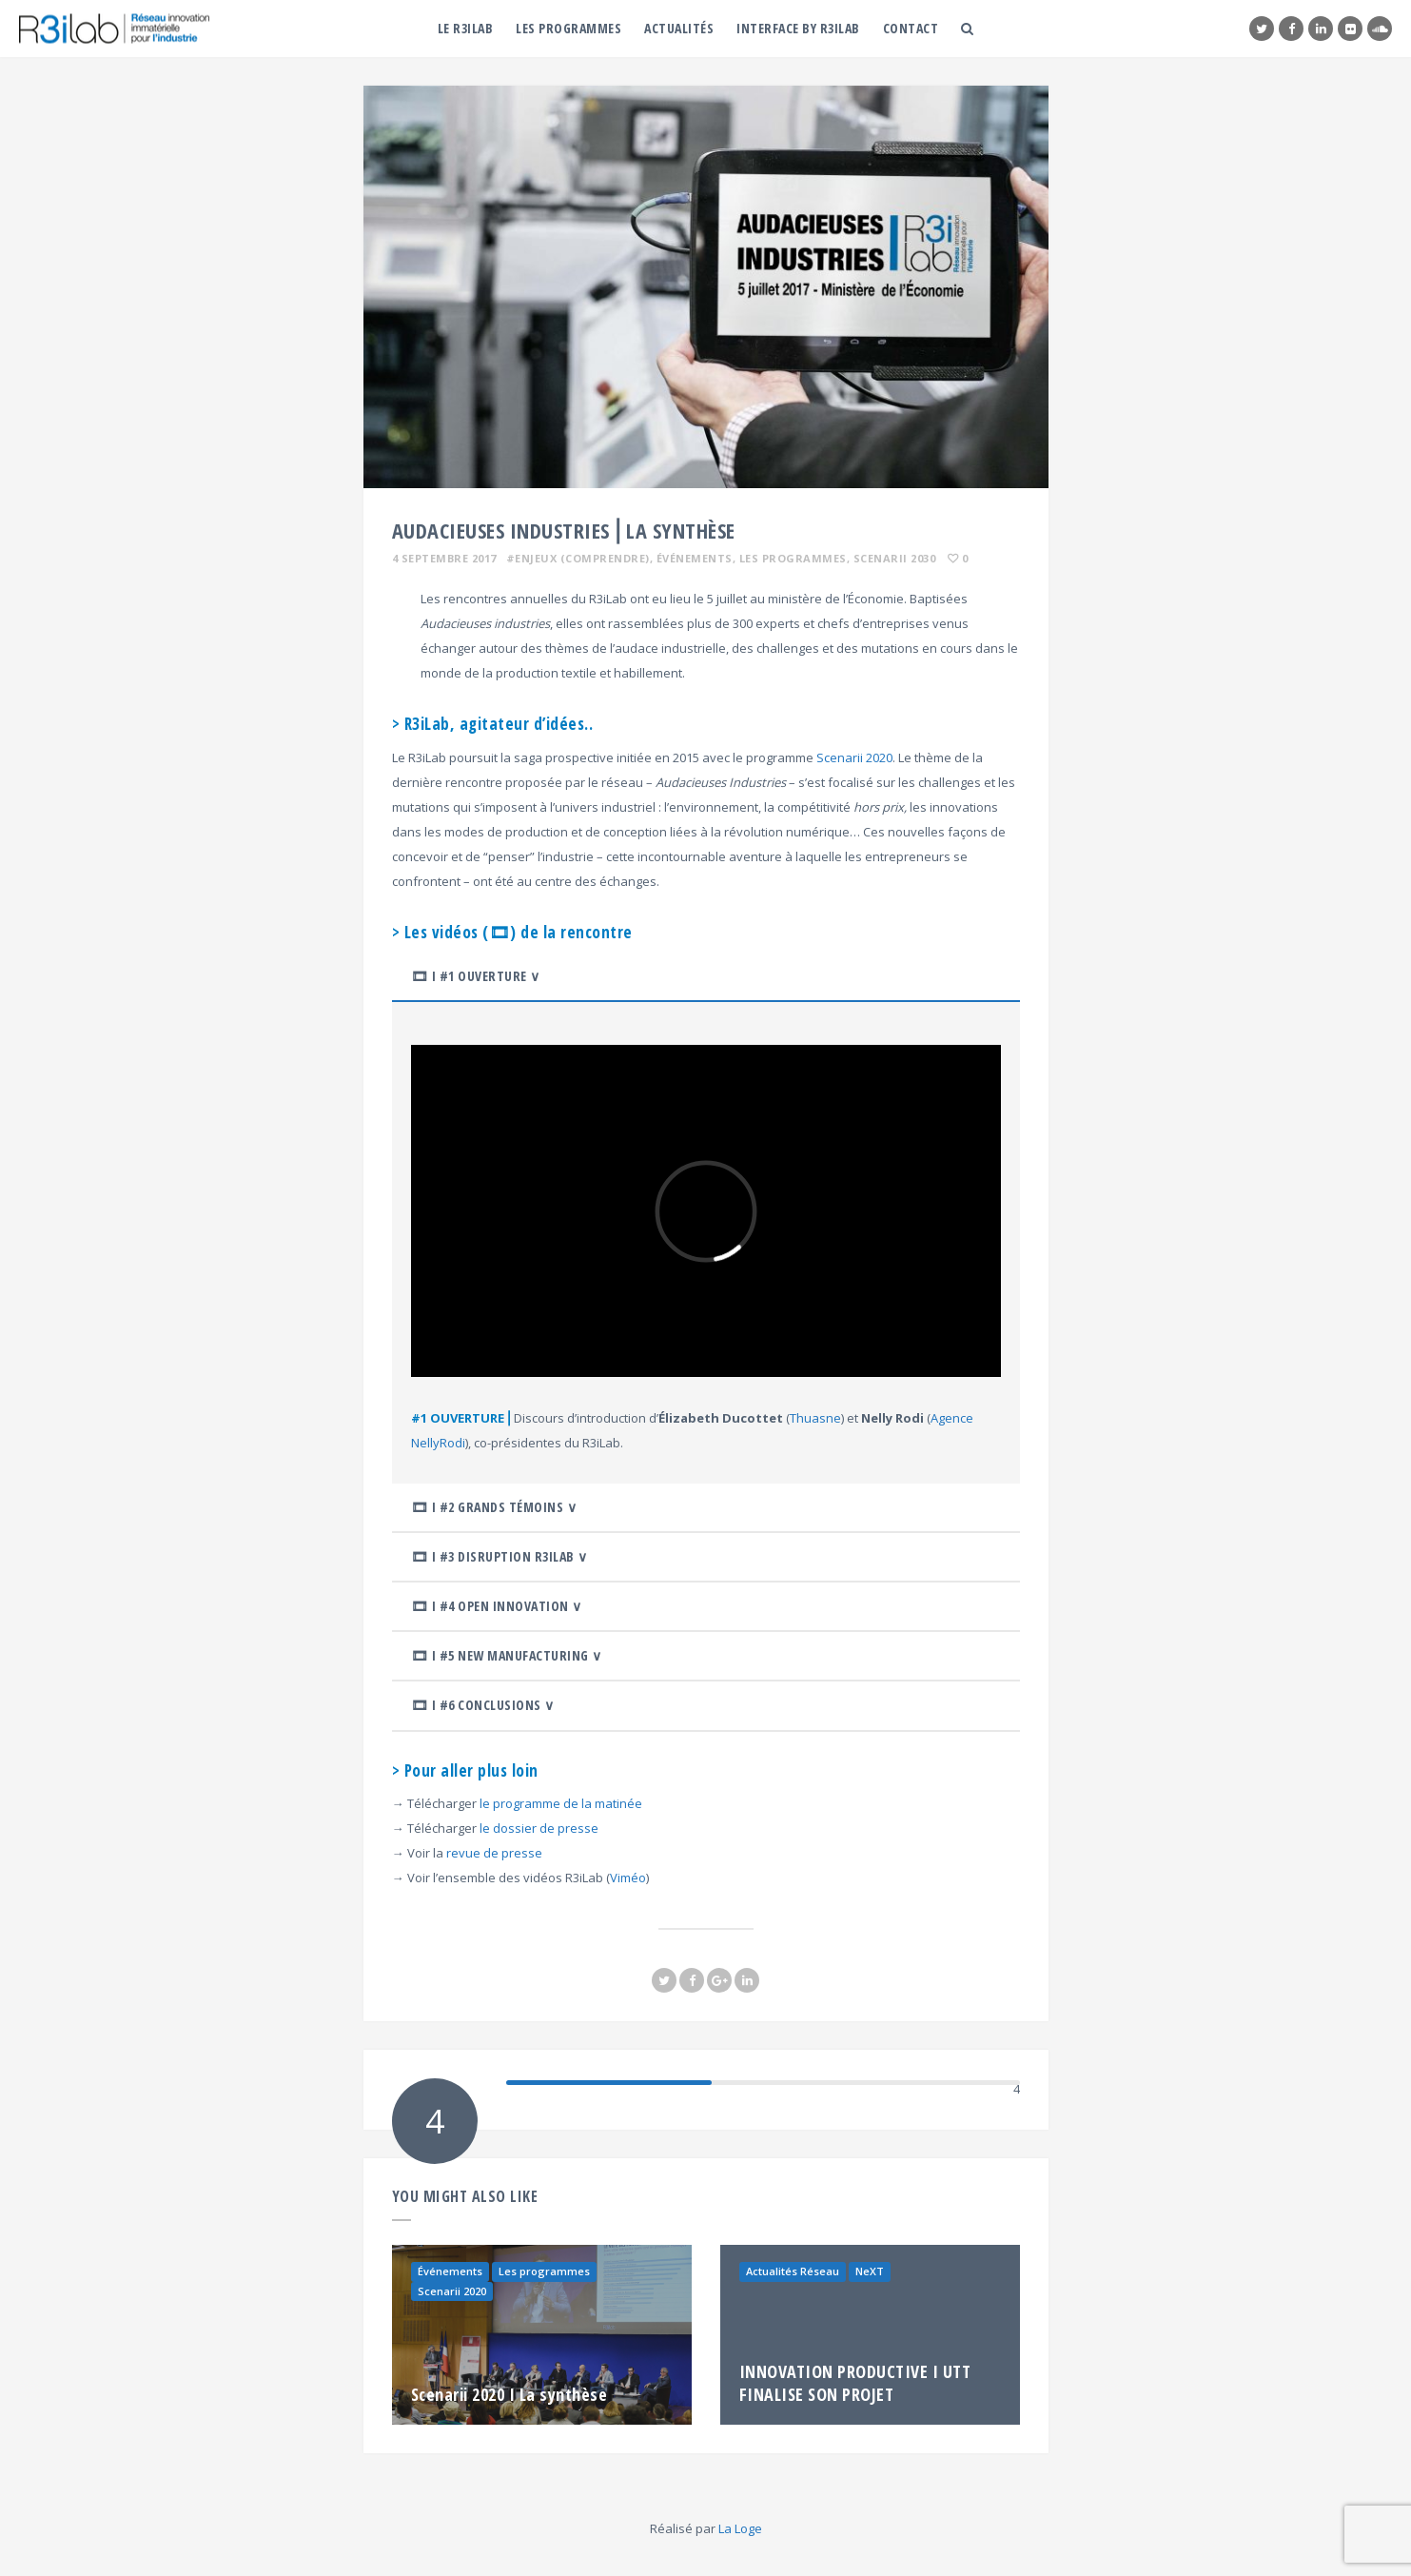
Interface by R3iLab (798, 28)
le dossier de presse (539, 1828)
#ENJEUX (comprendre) (578, 558)
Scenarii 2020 (854, 757)
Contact (911, 28)
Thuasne (815, 1417)
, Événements (691, 558)
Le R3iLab (466, 28)
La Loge (740, 2528)
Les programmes (568, 28)
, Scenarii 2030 (891, 558)
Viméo (628, 1877)
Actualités (679, 28)
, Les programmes (790, 558)
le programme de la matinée (561, 1803)
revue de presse (494, 1852)
